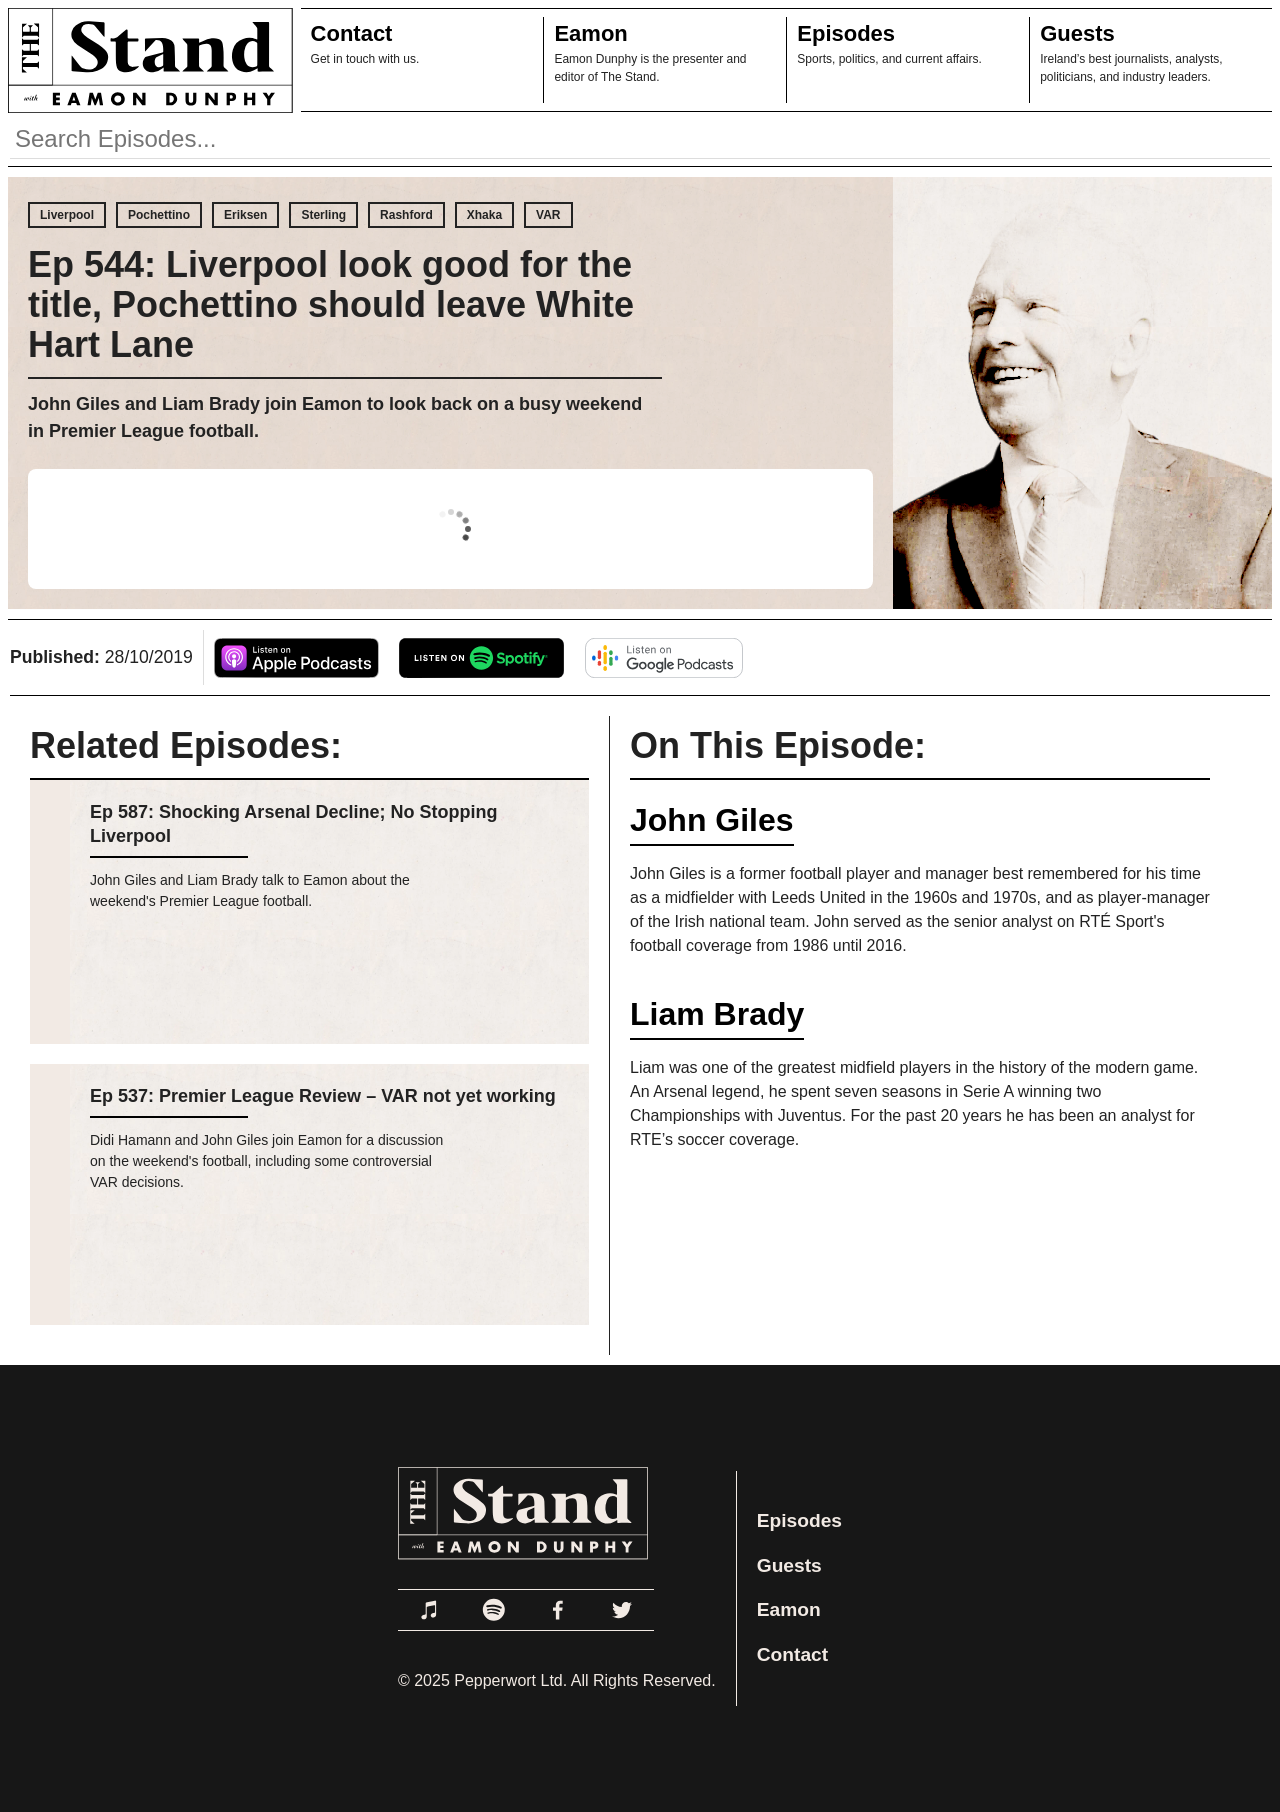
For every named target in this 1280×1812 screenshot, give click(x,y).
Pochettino (159, 215)
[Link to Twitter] (622, 1610)
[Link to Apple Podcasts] (430, 1610)
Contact (352, 33)
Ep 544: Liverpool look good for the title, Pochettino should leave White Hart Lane (331, 304)
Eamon (590, 33)
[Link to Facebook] (558, 1610)
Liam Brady (717, 1014)
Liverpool (67, 215)
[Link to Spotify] (494, 1610)
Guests (1077, 33)
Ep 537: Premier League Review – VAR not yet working (323, 1096)
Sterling (323, 215)
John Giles (712, 820)
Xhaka (484, 215)
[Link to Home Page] (146, 60)
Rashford (406, 215)
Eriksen (245, 215)
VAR (548, 215)
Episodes (846, 33)
